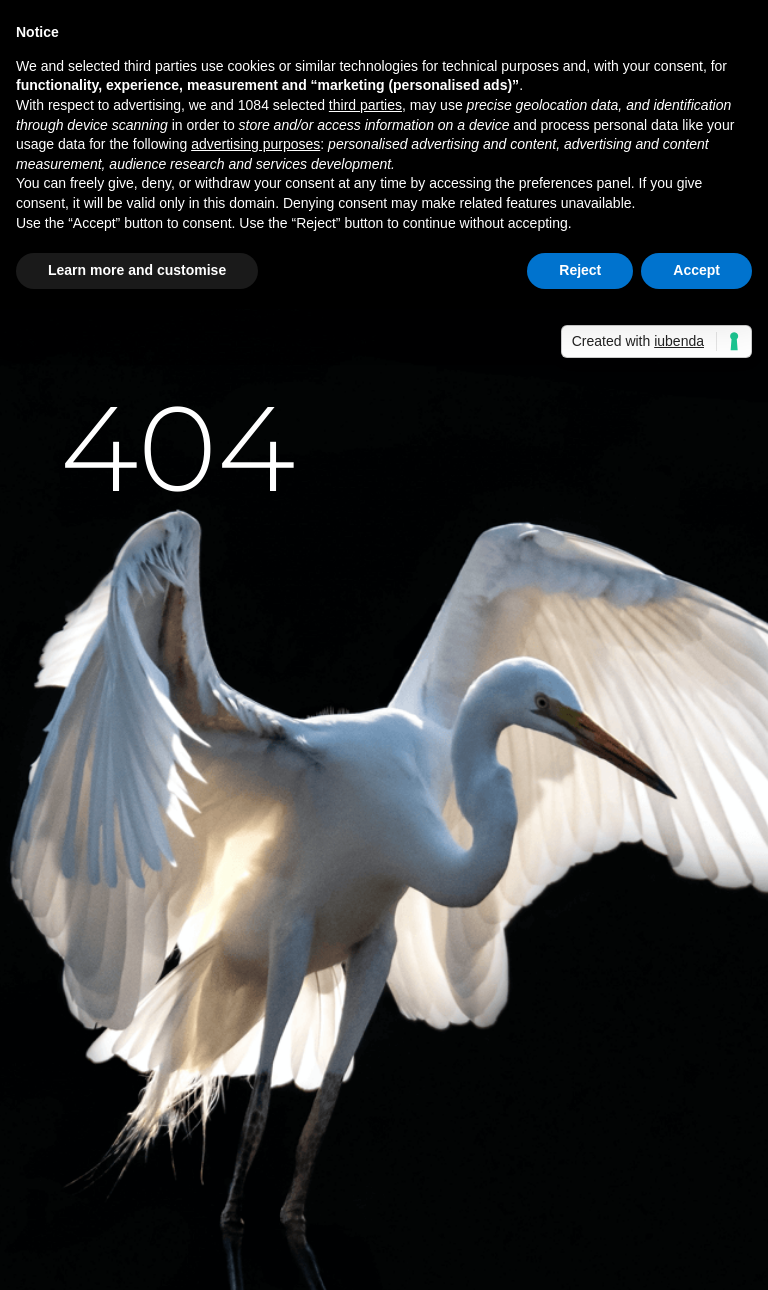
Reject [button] (580, 270)
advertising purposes (255, 144)
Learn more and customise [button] (137, 270)
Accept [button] (696, 270)
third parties (365, 105)
